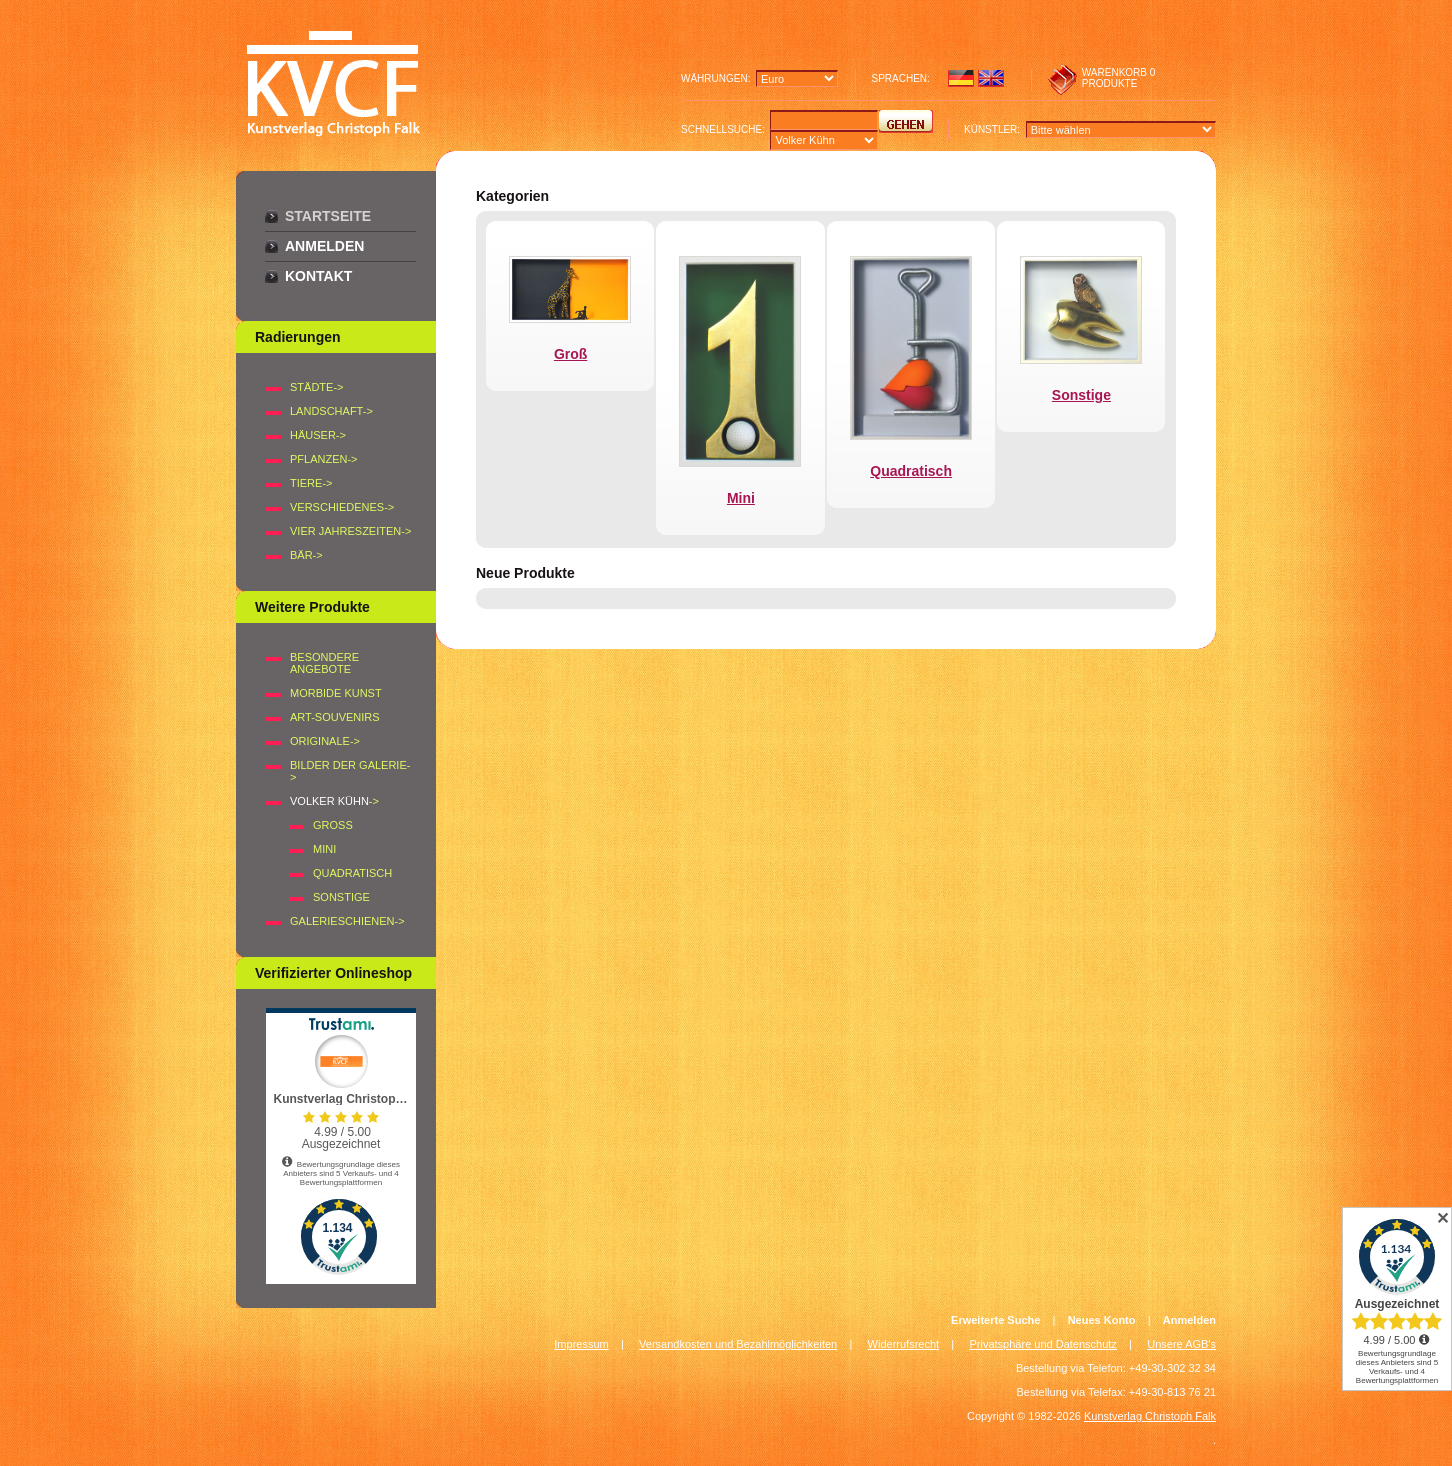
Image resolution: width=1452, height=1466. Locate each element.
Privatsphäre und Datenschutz (1043, 1344)
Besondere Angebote (324, 663)
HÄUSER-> (318, 435)
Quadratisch (352, 873)
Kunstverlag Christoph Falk (1150, 1416)
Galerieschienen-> (347, 921)
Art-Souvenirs (335, 717)
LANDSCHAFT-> (331, 411)
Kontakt (318, 276)
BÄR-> (306, 555)
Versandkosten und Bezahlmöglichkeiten (738, 1344)
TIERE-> (311, 483)
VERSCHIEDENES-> (342, 507)
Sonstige (341, 897)
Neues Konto (1102, 1320)
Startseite (328, 216)
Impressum (581, 1344)
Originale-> (325, 741)
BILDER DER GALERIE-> (350, 771)
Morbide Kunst (336, 693)
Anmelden (324, 246)
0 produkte (1119, 78)
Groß (333, 825)
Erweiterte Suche (995, 1320)
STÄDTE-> (316, 387)
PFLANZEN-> (324, 459)
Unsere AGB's (1181, 1344)
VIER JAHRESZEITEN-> (350, 531)
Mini (324, 849)
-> (334, 801)
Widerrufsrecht (904, 1344)
